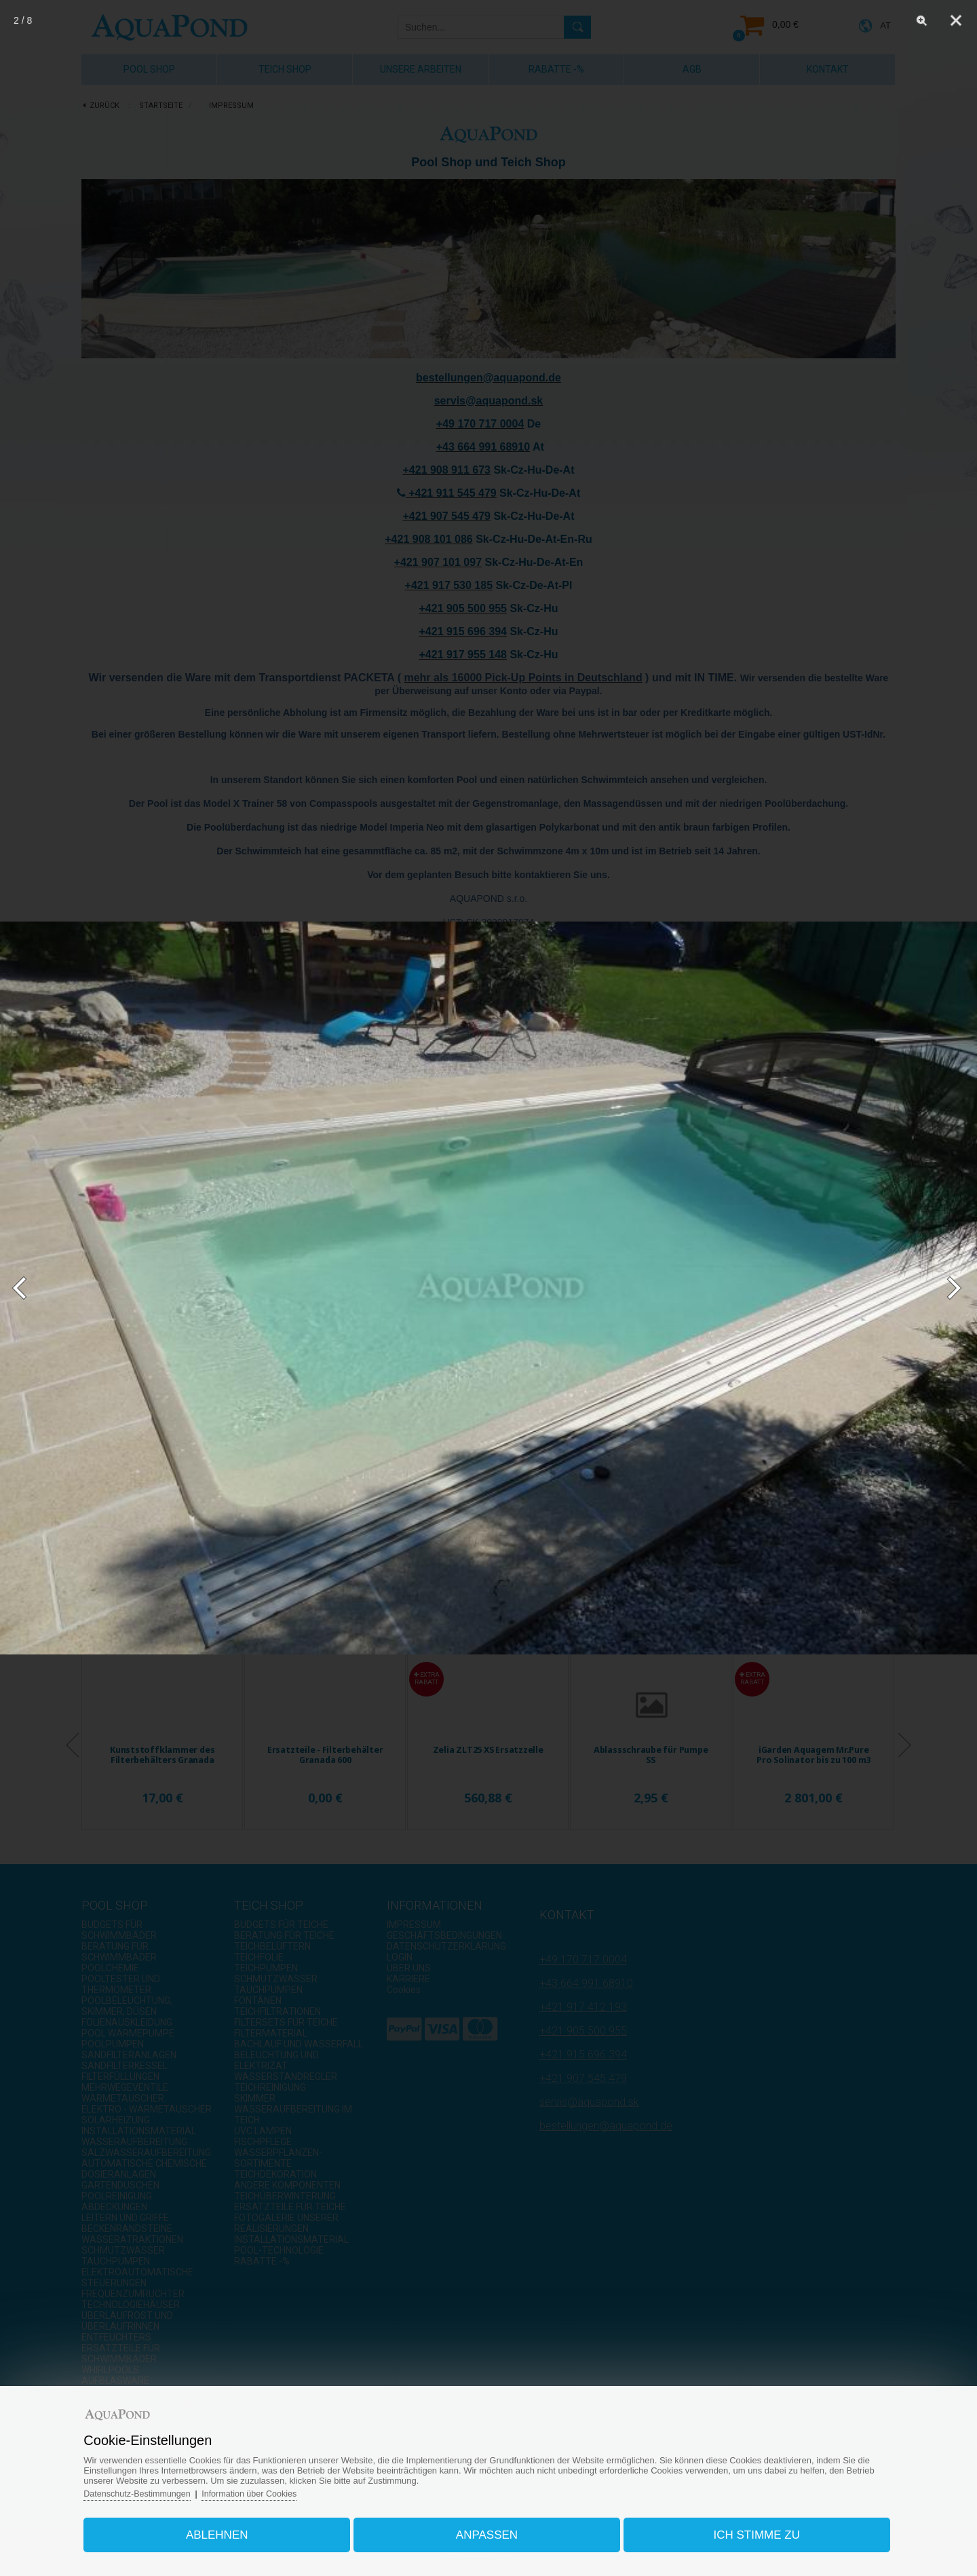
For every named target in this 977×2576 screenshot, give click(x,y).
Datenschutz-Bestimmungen (153, 2489)
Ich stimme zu (747, 2530)
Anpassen (487, 2530)
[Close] (956, 20)
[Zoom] (922, 20)
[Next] (951, 1288)
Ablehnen (226, 2530)
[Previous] (25, 1288)
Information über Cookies (269, 2489)
